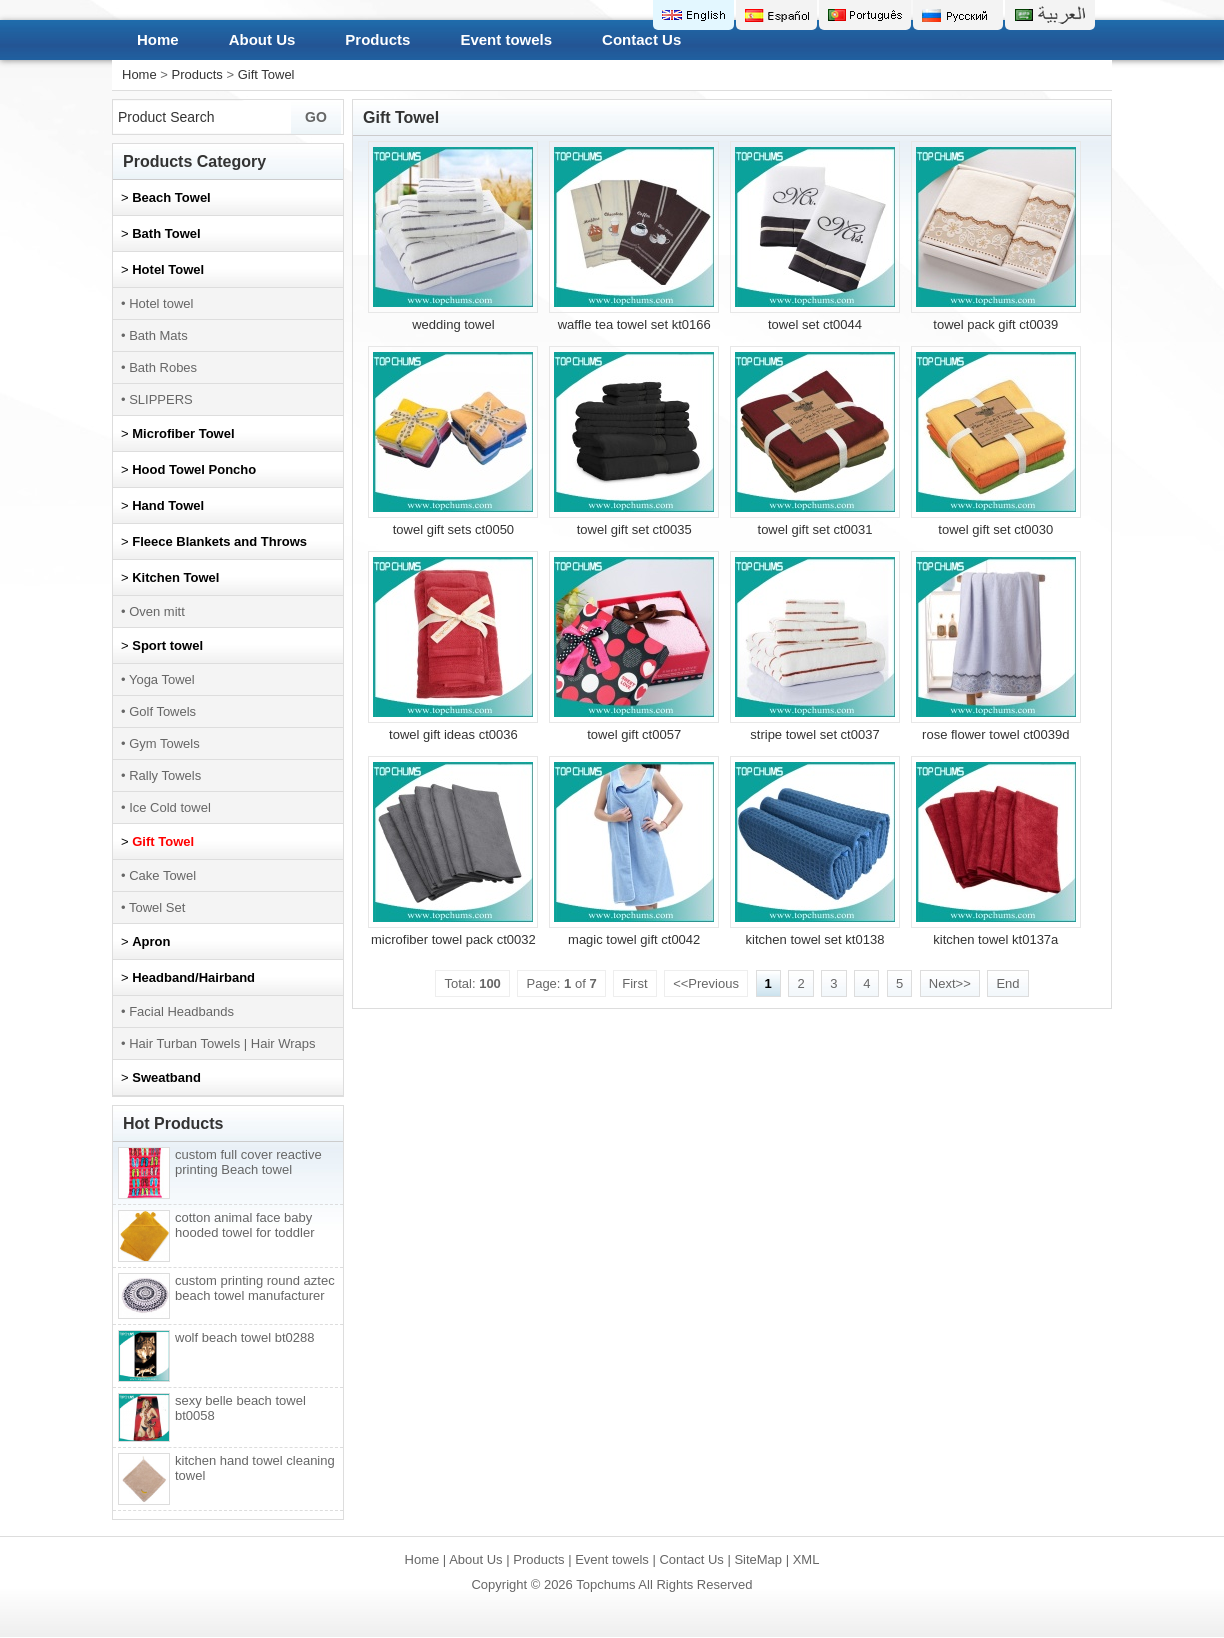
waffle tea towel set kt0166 (634, 324)
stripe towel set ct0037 (814, 734)
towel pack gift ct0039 (995, 324)
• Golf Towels (158, 711)
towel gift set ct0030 (995, 529)
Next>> (950, 983)
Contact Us (641, 39)
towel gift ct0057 (634, 734)
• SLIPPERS (157, 399)
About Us (262, 39)
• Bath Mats (154, 335)
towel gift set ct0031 (815, 529)
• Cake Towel (158, 875)
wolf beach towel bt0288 (244, 1337)
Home (158, 39)
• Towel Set (153, 907)
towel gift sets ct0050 (453, 529)
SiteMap (758, 1559)
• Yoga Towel (158, 679)
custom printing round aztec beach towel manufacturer (255, 1288)
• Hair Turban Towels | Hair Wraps (218, 1043)
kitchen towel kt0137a (995, 939)
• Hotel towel (157, 303)
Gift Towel (266, 74)
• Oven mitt (153, 611)
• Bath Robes (159, 367)
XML (806, 1559)
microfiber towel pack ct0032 (453, 939)
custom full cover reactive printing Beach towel (248, 1162)
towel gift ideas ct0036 (453, 734)
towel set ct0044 (815, 324)
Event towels (506, 39)
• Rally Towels (161, 775)
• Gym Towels (160, 743)
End (1007, 983)
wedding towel (453, 324)
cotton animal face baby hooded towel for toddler (244, 1225)
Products (377, 39)
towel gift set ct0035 (634, 529)
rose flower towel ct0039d (995, 734)
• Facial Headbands (177, 1011)
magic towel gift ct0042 (634, 939)
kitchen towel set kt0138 (815, 939)
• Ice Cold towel (166, 807)
